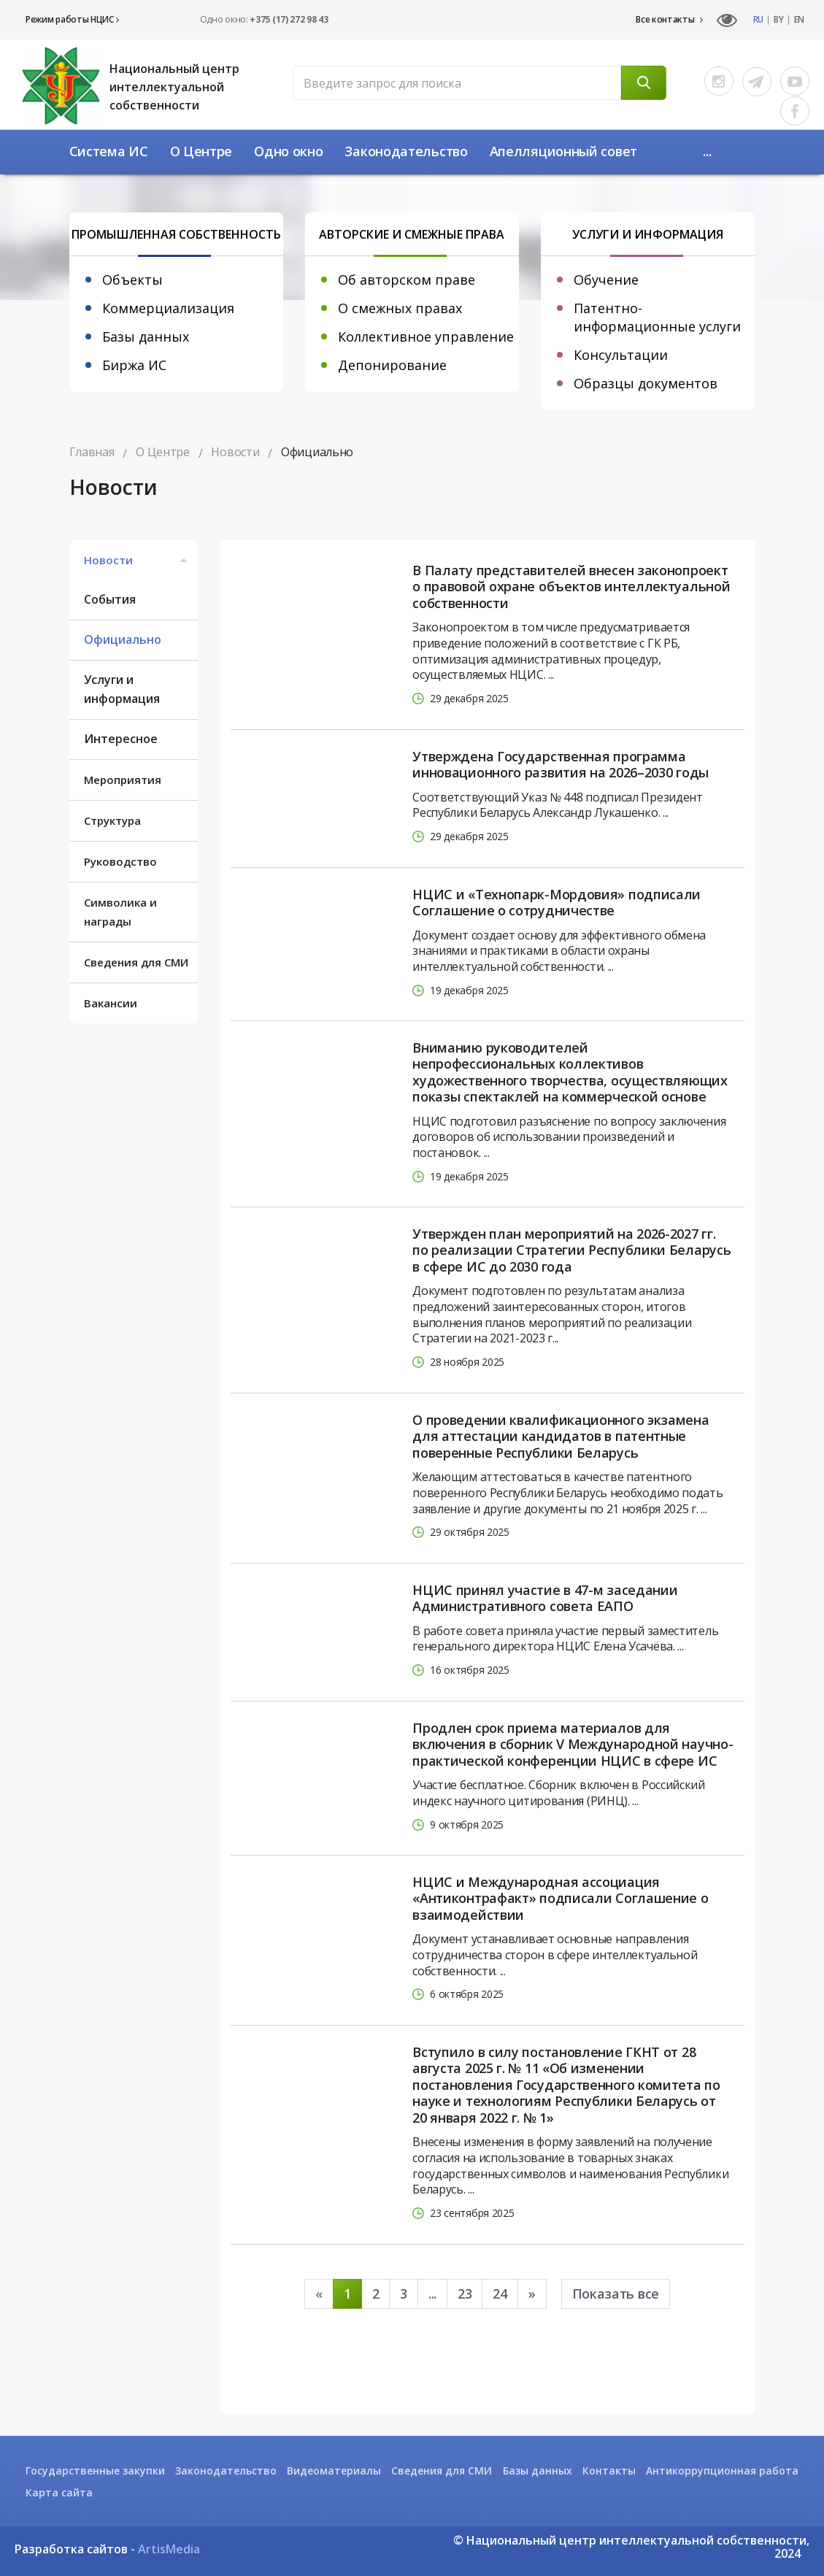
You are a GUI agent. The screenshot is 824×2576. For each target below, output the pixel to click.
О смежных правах (400, 308)
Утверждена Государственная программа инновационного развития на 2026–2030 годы (560, 764)
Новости (137, 560)
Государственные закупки (95, 2470)
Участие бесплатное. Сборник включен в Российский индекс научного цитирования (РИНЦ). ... (558, 1793)
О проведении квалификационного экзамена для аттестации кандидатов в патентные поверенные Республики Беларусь (560, 1436)
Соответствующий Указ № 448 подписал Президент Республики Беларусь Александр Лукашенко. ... (557, 805)
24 (500, 2293)
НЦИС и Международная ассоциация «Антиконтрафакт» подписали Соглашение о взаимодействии (560, 1898)
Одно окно (288, 151)
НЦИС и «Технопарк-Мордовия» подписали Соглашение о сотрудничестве (556, 902)
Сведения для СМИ (136, 962)
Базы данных (145, 336)
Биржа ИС (134, 365)
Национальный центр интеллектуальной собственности (174, 87)
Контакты (609, 2470)
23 (464, 2293)
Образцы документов (645, 383)
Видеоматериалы (334, 2470)
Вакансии (110, 1003)
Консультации (621, 355)
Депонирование (392, 365)
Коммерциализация (168, 308)
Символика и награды (120, 911)
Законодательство (405, 151)
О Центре (201, 151)
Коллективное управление (426, 336)
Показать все (615, 2293)
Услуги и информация (122, 689)
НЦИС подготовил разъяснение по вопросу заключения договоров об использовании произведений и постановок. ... (568, 1137)
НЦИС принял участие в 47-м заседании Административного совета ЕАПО (544, 1598)
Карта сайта (59, 2492)
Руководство (120, 861)
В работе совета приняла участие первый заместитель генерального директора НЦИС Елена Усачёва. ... (565, 1639)
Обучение (606, 279)
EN (799, 20)
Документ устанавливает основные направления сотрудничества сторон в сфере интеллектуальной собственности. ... (554, 1955)
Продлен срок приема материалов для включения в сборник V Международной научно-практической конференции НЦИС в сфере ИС (572, 1744)
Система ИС (108, 151)
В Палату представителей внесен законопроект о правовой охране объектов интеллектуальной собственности (571, 587)
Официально (122, 639)
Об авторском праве (406, 279)
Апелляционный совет (563, 151)
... (707, 151)
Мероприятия (122, 779)
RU (758, 20)
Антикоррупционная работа (722, 2470)
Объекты (132, 279)
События (110, 599)
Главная (92, 452)
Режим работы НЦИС (72, 19)
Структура (112, 820)
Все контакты (669, 20)
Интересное (121, 739)
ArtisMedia (169, 2549)
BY (778, 20)
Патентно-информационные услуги (657, 317)
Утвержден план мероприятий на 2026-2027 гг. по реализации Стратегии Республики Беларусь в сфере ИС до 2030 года (571, 1250)
